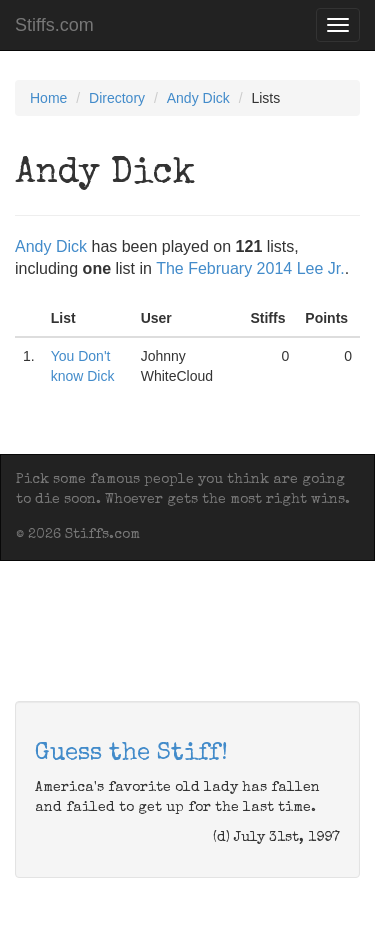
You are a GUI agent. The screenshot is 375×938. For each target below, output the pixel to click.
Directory (117, 98)
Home (48, 98)
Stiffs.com (54, 25)
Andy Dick (198, 98)
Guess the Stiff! (131, 754)
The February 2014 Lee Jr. (250, 268)
